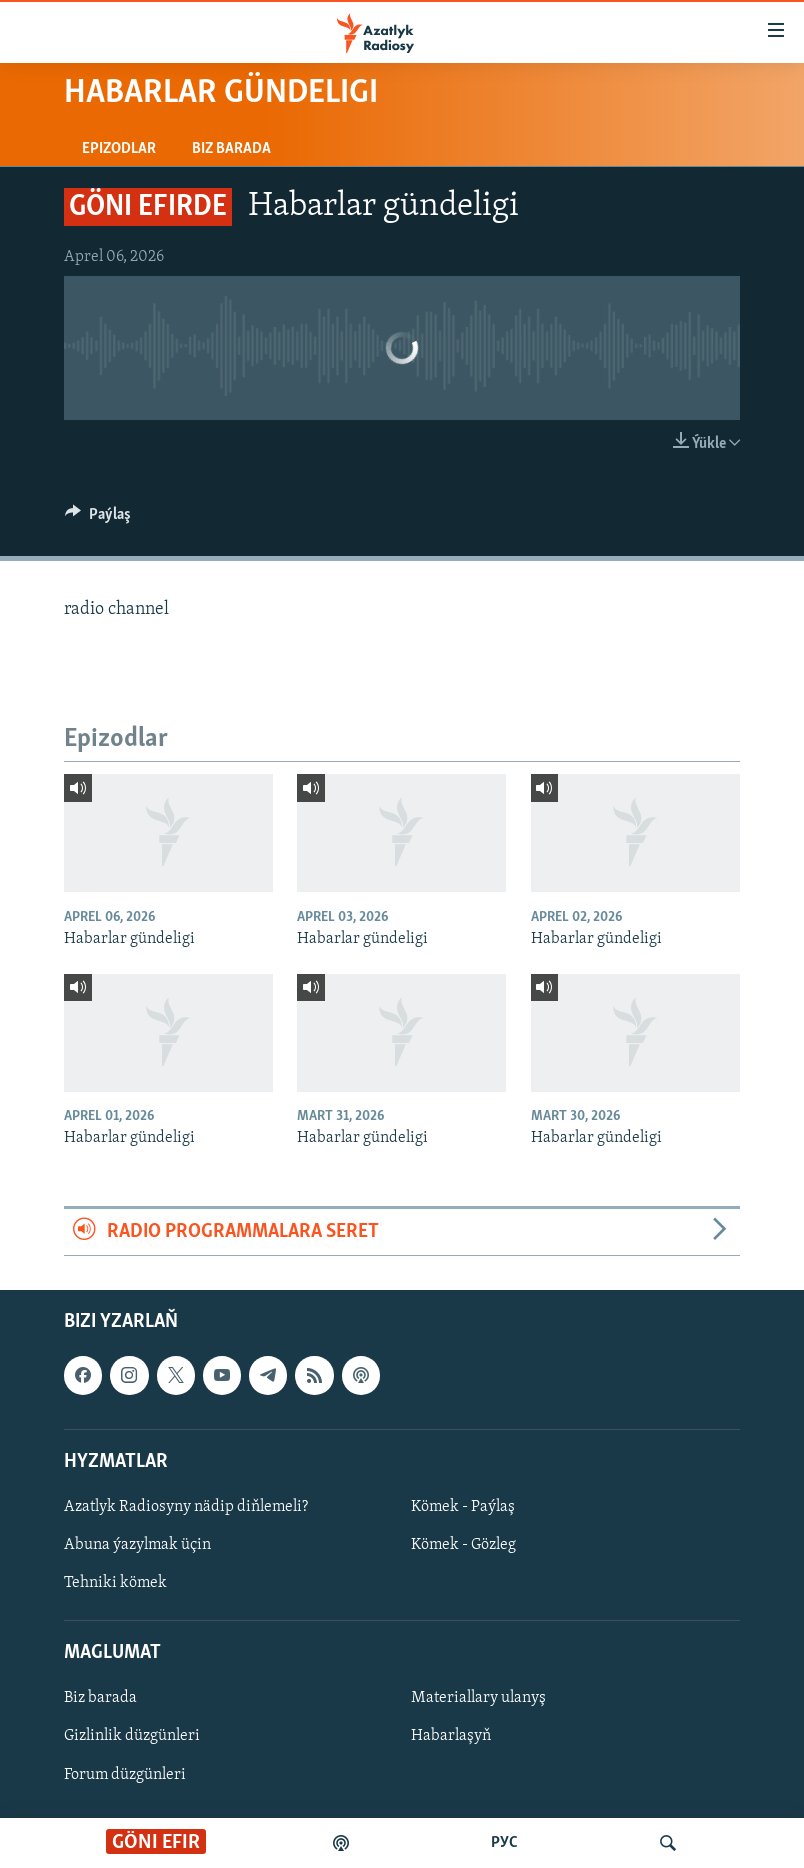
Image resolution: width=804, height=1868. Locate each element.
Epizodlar (119, 149)
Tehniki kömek (115, 1583)
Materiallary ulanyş (478, 1699)
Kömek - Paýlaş (463, 1507)
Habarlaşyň (451, 1737)
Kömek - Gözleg (463, 1545)
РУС (504, 1843)
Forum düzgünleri (125, 1775)
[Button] (98, 519)
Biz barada (231, 149)
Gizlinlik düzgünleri (132, 1737)
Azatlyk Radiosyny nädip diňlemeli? (186, 1507)
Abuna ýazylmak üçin (137, 1545)
